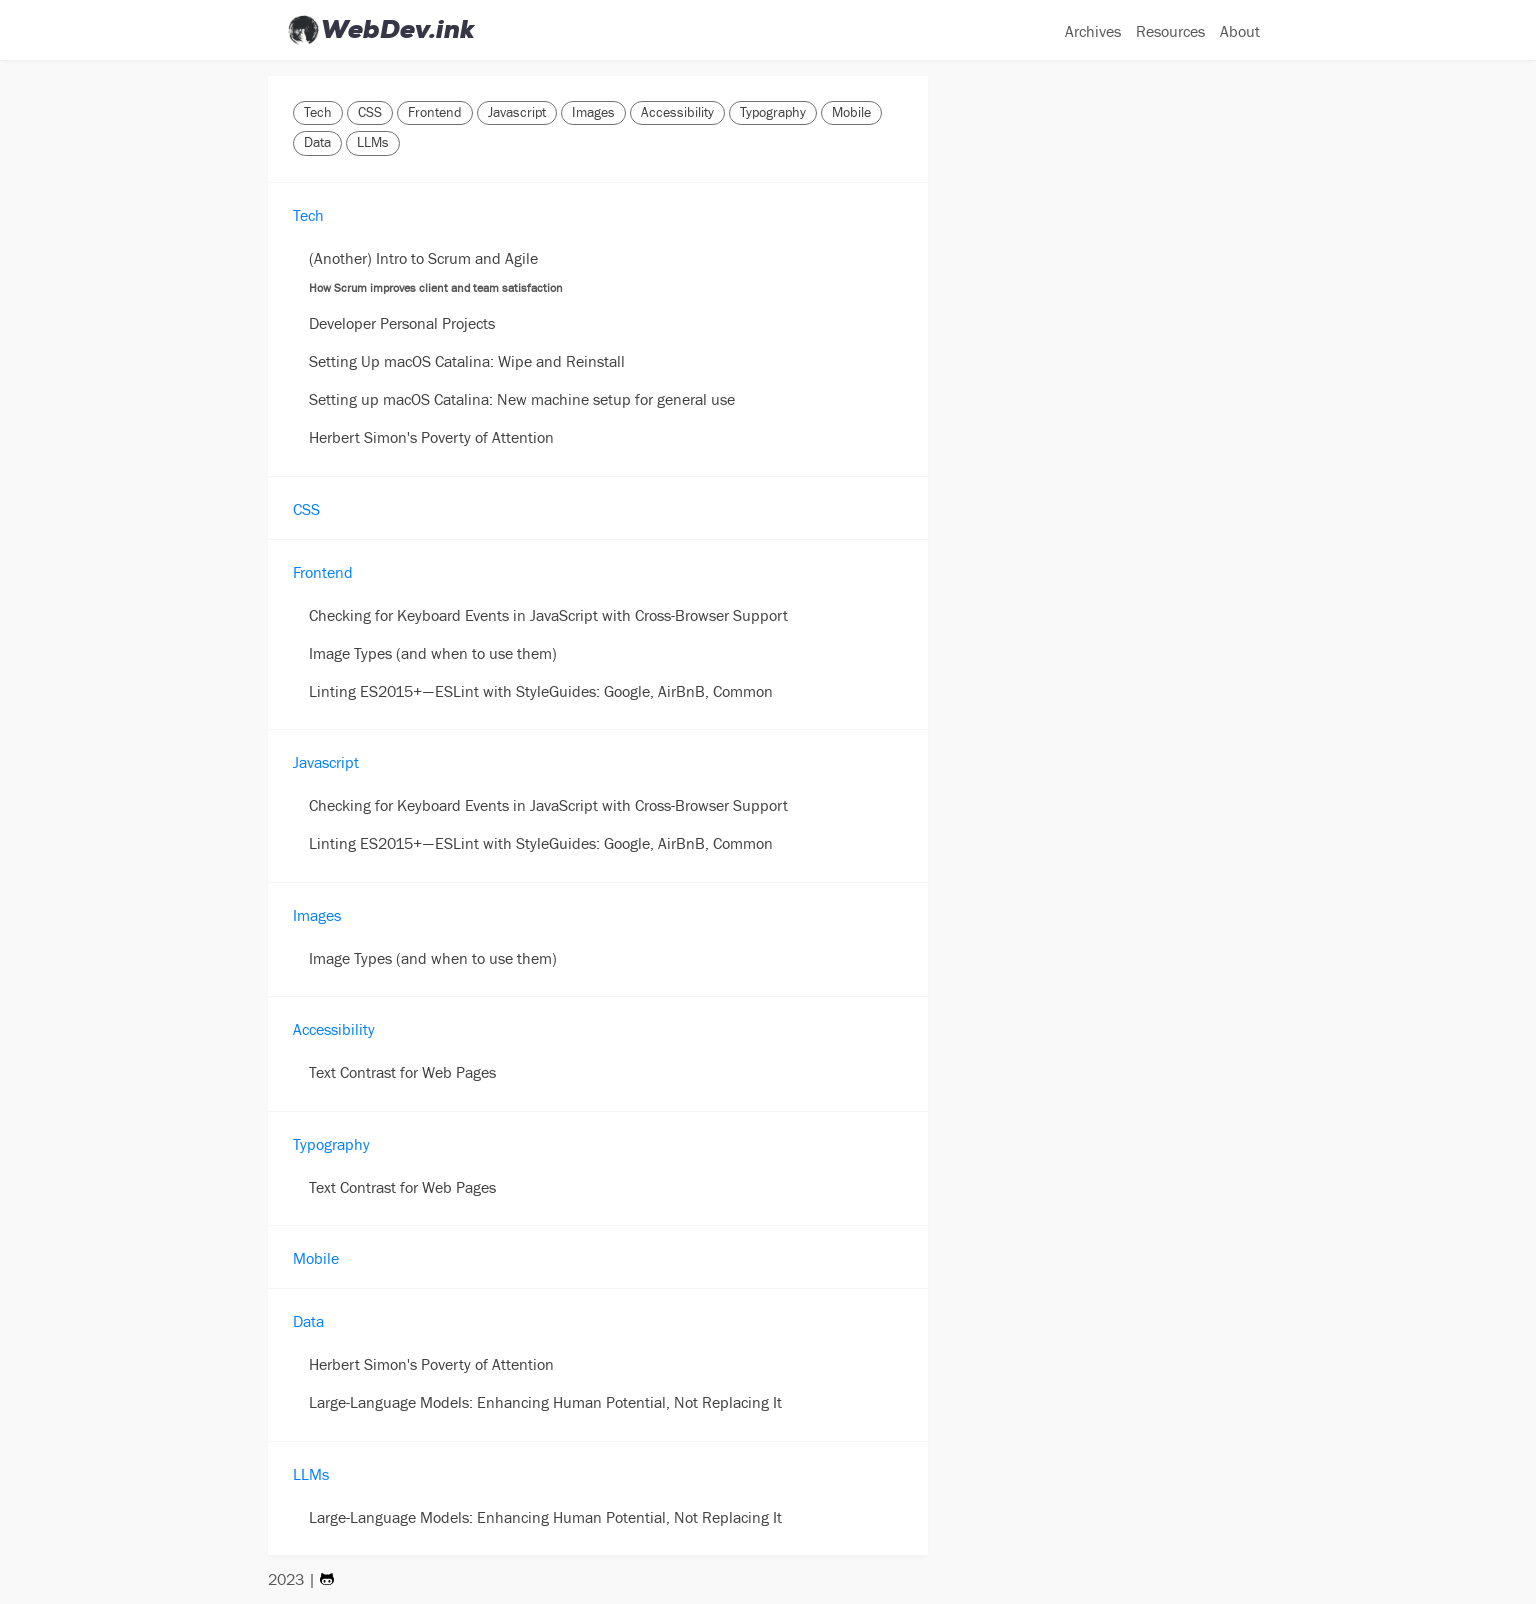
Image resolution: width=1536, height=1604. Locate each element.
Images (593, 113)
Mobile (851, 113)
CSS (370, 113)
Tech (318, 113)
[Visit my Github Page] (327, 1579)
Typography (773, 113)
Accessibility (677, 113)
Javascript (517, 113)
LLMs (373, 143)
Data (317, 143)
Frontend (435, 113)
